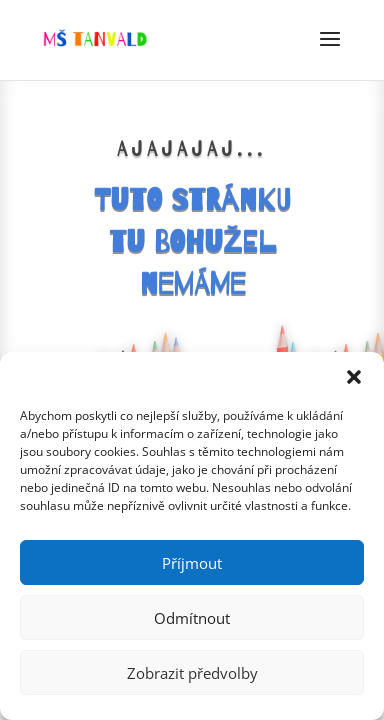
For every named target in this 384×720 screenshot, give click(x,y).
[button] (354, 377)
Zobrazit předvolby (192, 673)
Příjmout (192, 563)
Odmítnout (192, 618)
